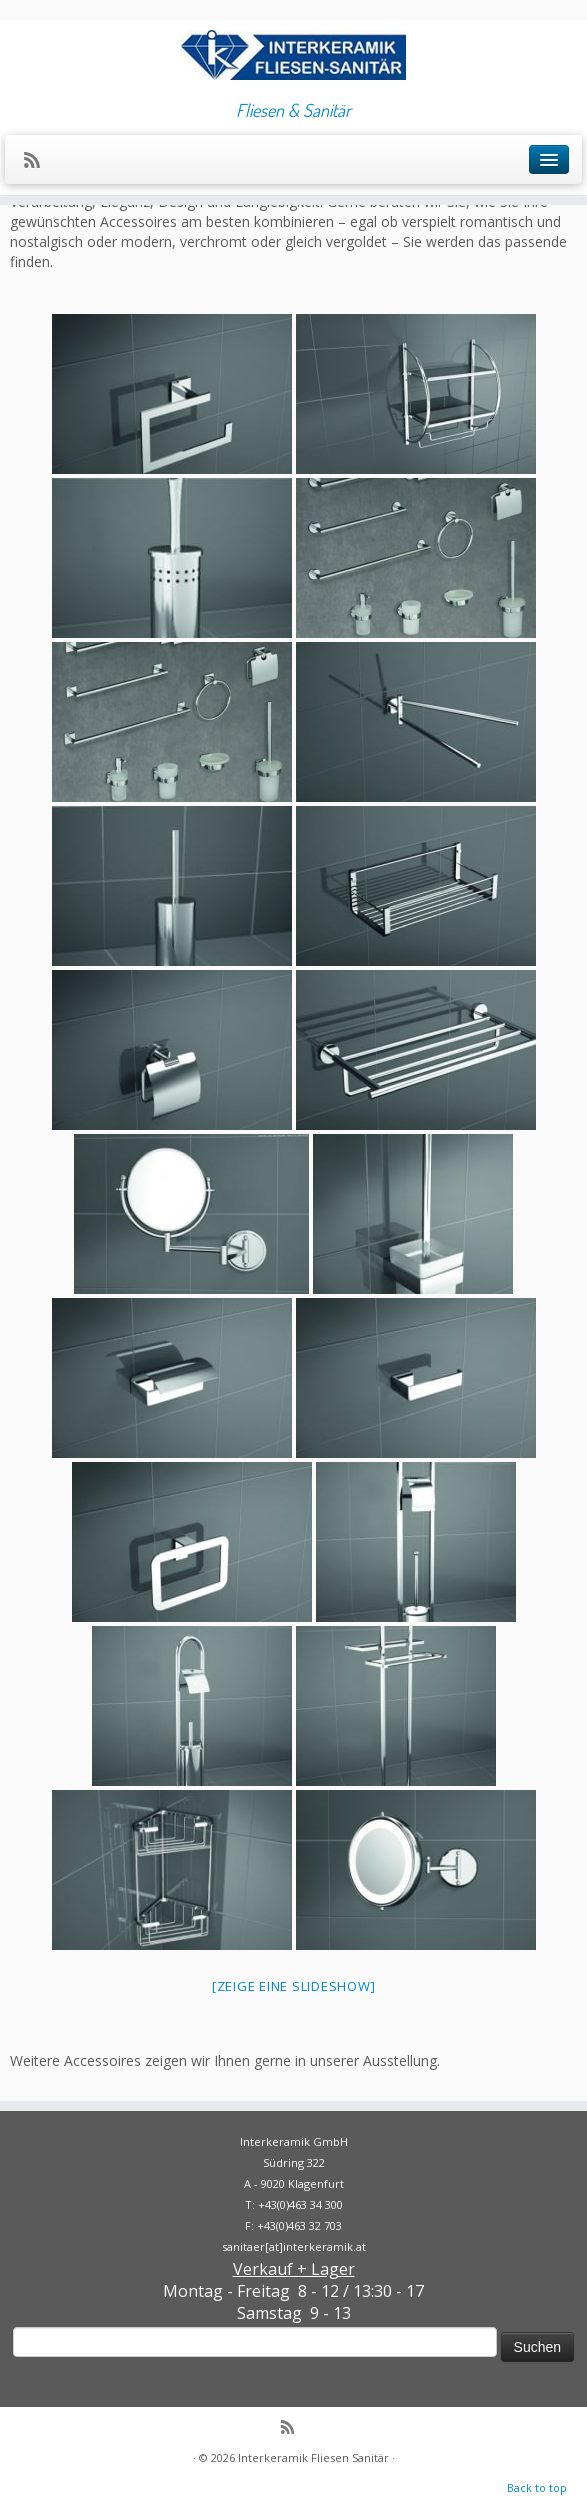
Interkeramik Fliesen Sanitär (313, 2457)
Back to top (537, 2487)
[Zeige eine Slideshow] (294, 1986)
